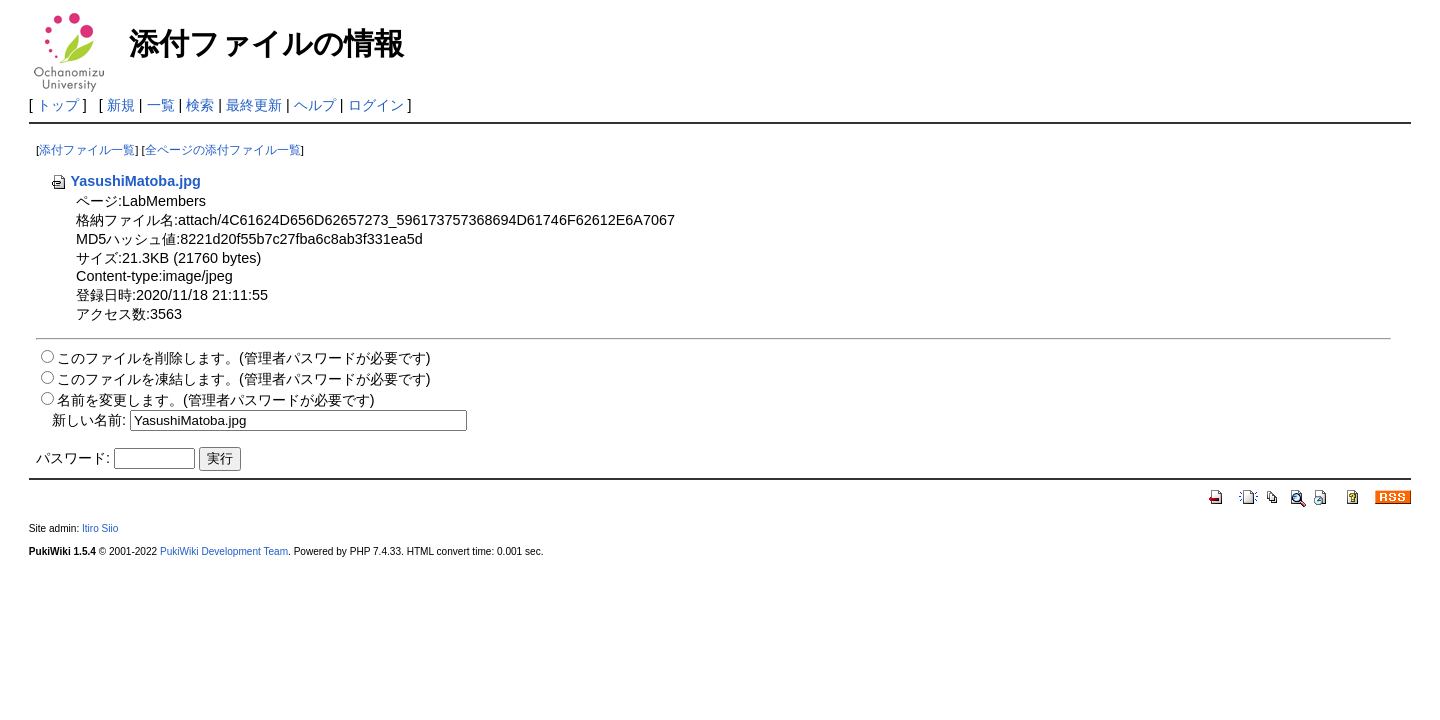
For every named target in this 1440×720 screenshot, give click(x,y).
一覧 (161, 105)
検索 (200, 105)
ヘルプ (315, 105)
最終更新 (254, 105)
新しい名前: (89, 420)
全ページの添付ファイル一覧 (223, 150)
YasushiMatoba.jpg (125, 181)
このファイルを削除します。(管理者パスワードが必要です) (244, 358)
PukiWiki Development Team (224, 551)
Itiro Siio (100, 528)
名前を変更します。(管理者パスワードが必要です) (216, 400)
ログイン (376, 105)
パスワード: (73, 458)
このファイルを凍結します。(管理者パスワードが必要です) (244, 379)
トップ (58, 105)
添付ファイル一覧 (87, 150)
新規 (121, 105)
